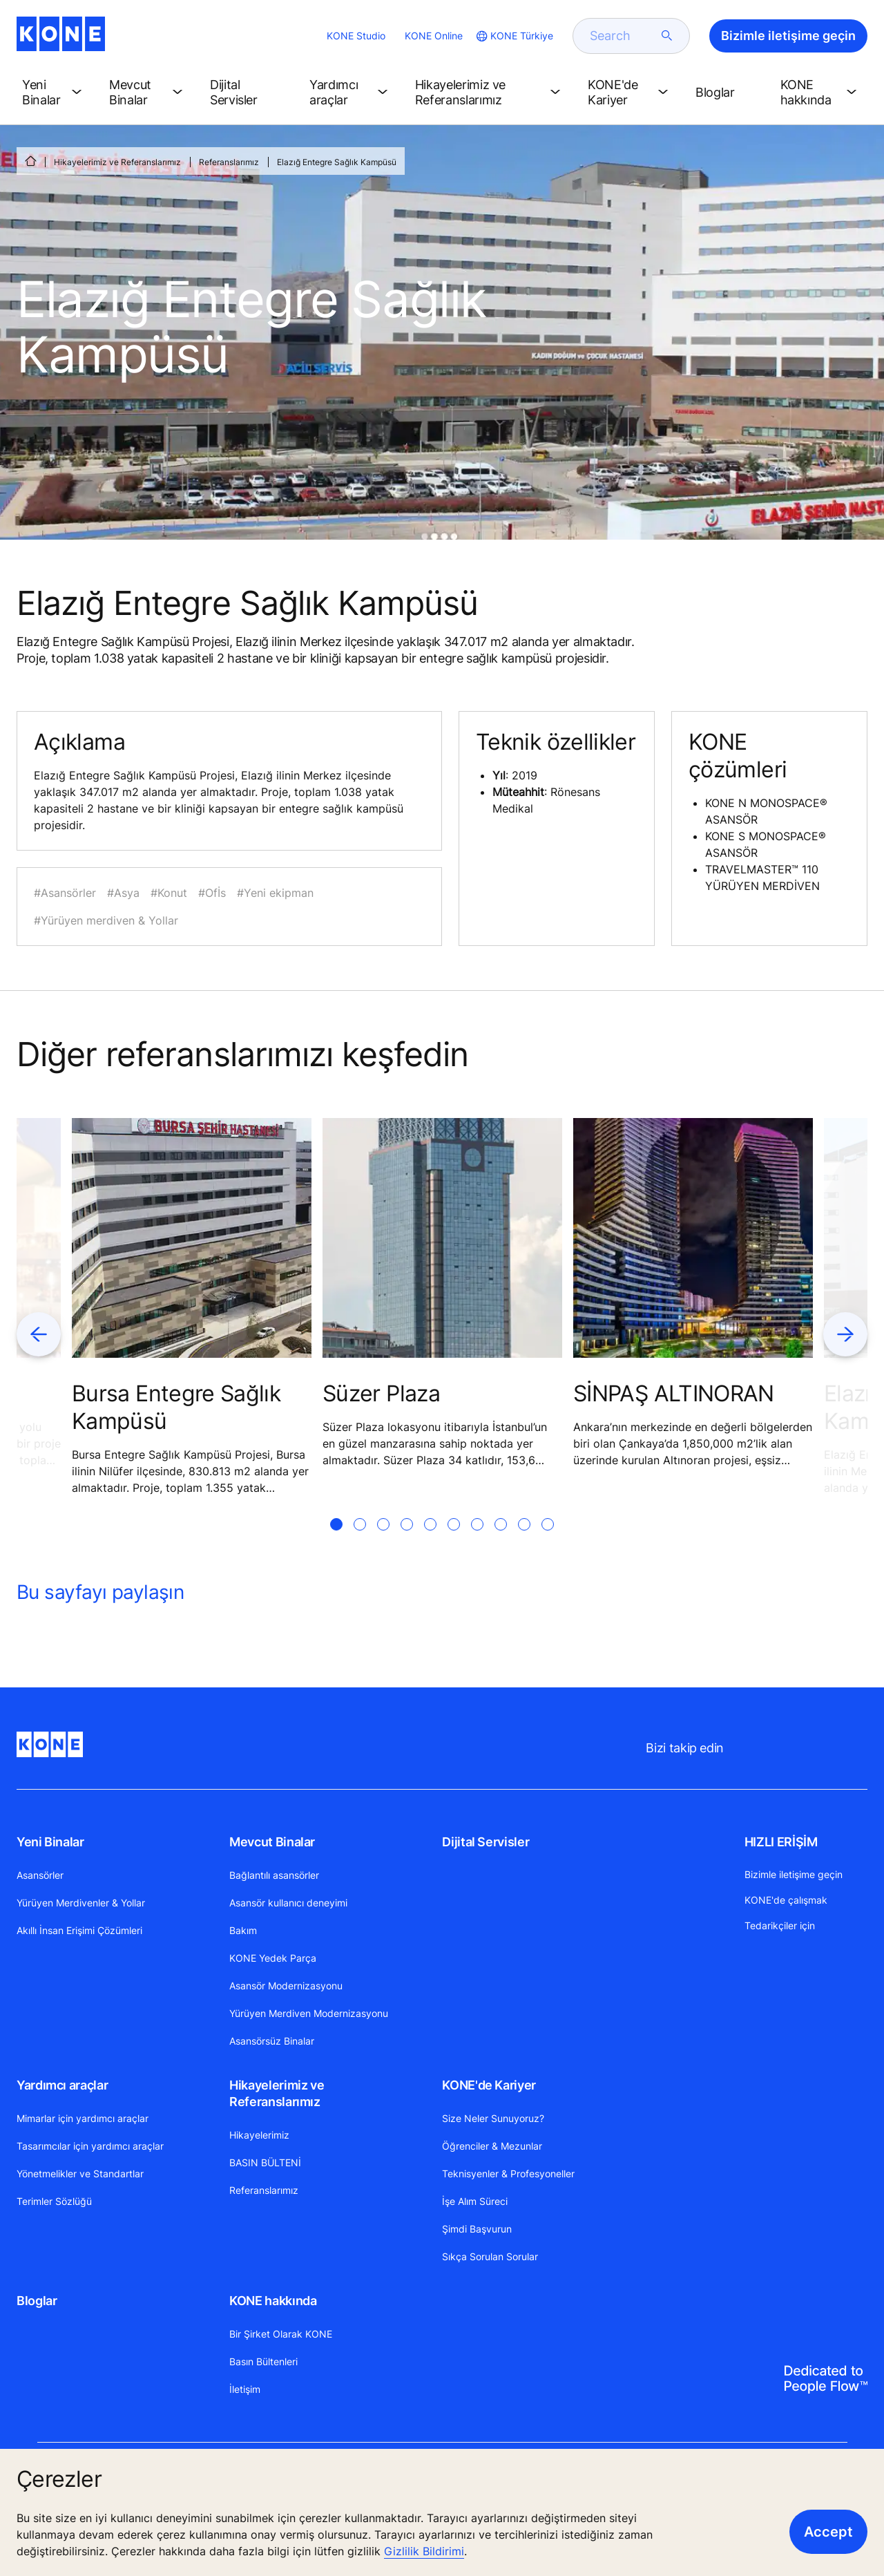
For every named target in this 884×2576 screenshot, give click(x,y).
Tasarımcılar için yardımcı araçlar (90, 2146)
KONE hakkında (272, 2300)
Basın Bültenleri (263, 2361)
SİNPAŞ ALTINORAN (673, 1393)
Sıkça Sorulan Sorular (490, 2256)
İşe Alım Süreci (475, 2201)
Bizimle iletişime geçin (793, 1874)
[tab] (336, 1541)
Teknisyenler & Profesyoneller (508, 2173)
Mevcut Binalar (272, 1842)
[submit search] (667, 36)
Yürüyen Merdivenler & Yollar (81, 1903)
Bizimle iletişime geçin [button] (788, 35)
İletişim (244, 2389)
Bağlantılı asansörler (274, 1875)
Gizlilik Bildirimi (424, 2551)
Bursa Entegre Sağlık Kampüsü (176, 1407)
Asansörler (40, 1875)
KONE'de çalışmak (785, 1900)
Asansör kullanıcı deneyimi (288, 1903)
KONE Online (434, 35)
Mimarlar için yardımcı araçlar (82, 2118)
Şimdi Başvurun (477, 2229)
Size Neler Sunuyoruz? (493, 2118)
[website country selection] (513, 35)
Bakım (243, 1930)
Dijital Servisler (485, 1842)
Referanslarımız (229, 162)
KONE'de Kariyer (489, 2085)
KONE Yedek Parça (272, 1958)
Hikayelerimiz (259, 2135)
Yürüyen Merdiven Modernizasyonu (308, 2013)
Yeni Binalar (50, 1842)
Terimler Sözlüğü (54, 2201)
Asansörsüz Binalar (271, 2041)
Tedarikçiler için (779, 1925)
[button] (54, 92)
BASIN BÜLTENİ (265, 2162)
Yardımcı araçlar (62, 2085)
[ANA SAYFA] (30, 161)
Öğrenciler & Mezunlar (492, 2146)
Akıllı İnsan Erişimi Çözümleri (79, 1930)
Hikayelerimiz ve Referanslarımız (117, 162)
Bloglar (37, 2300)
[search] (623, 36)
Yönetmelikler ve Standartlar (80, 2173)
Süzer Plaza (381, 1393)
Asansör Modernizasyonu (286, 1985)
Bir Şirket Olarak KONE (280, 2334)
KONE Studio (356, 35)
